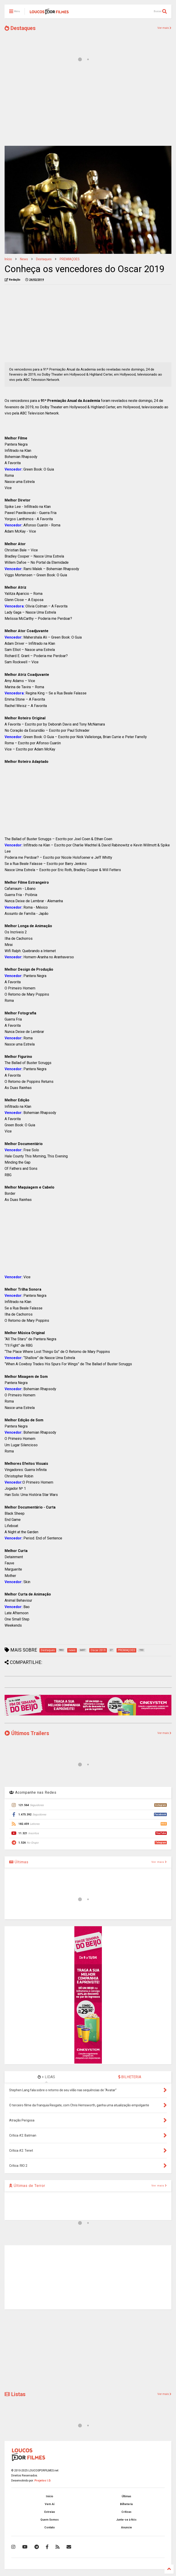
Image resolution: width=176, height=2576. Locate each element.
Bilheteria (126, 2504)
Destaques (20, 28)
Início (8, 259)
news (24, 259)
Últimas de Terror (27, 2185)
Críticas (126, 2512)
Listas (15, 2394)
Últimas (18, 1862)
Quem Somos (49, 2519)
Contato (49, 2527)
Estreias (49, 2512)
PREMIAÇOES (70, 259)
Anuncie (126, 2527)
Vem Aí (49, 2504)
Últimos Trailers (27, 1733)
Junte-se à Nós (126, 2519)
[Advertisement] (88, 107)
